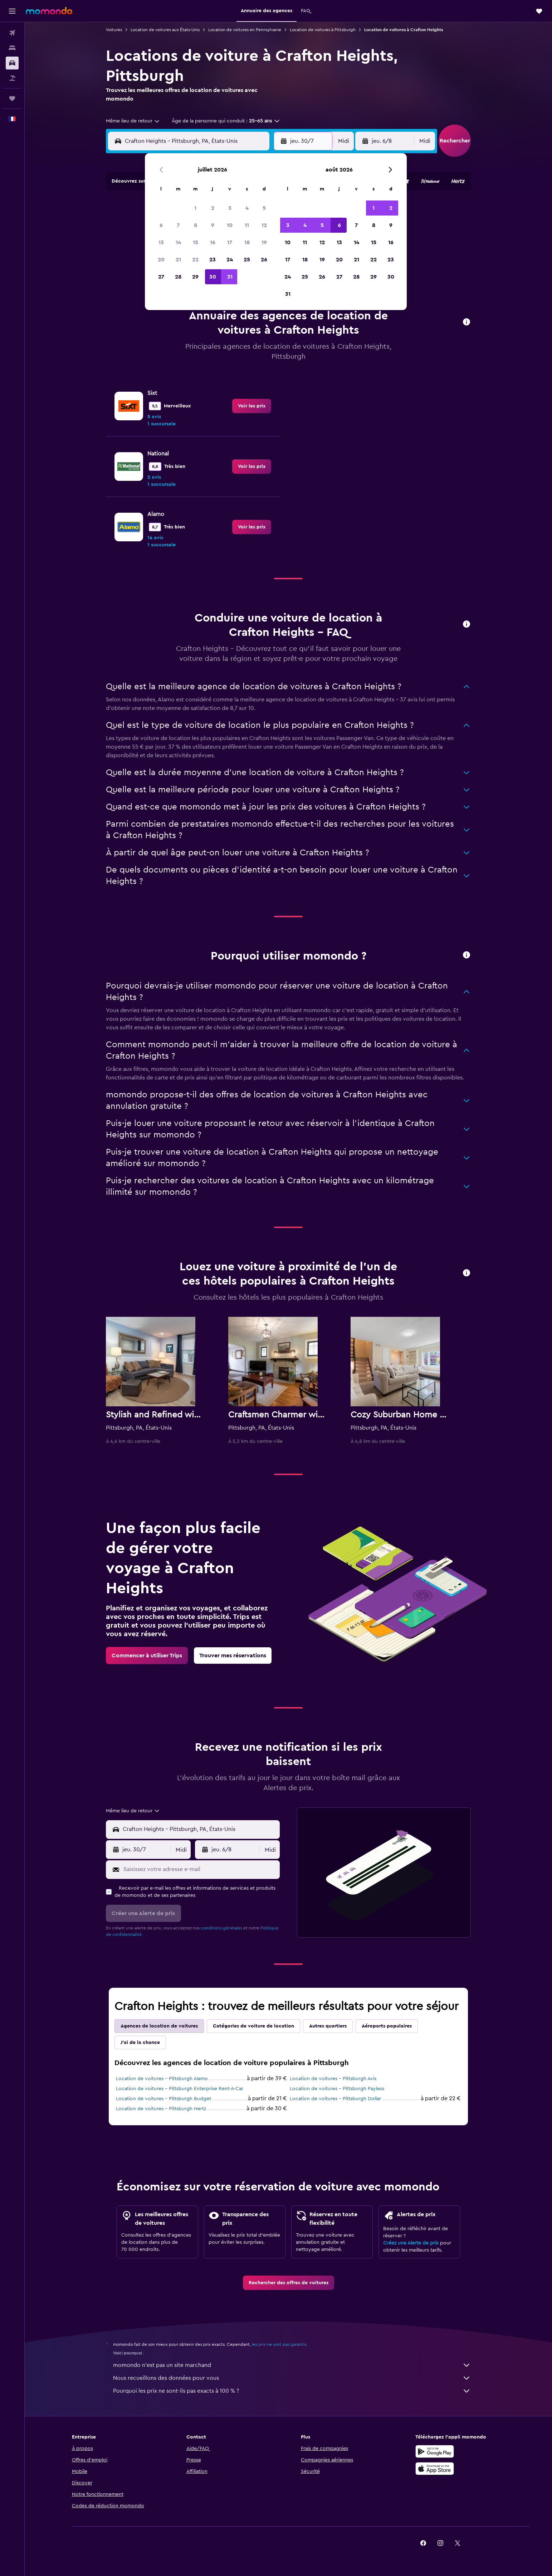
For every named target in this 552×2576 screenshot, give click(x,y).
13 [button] (161, 242)
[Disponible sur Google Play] (434, 2451)
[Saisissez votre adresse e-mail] (199, 1869)
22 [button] (195, 259)
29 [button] (195, 277)
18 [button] (247, 242)
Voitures (114, 30)
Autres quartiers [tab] (328, 2026)
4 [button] (247, 208)
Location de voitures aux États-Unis (165, 30)
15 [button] (195, 242)
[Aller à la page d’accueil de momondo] (49, 10)
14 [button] (178, 242)
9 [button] (212, 225)
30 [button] (212, 277)
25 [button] (247, 259)
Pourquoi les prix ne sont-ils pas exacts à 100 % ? (292, 2391)
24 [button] (229, 259)
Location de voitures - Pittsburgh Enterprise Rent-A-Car (179, 2088)
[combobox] (133, 121)
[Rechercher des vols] (12, 33)
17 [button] (229, 242)
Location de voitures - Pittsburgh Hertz (161, 2108)
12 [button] (264, 225)
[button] (12, 11)
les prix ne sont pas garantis (279, 2344)
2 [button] (212, 208)
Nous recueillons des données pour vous (292, 2378)
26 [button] (264, 259)
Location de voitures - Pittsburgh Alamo (162, 2078)
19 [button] (264, 242)
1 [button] (195, 208)
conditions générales (221, 1928)
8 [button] (195, 225)
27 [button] (161, 277)
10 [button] (230, 225)
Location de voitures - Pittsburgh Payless (337, 2088)
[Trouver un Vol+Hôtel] (12, 78)
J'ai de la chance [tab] (140, 2042)
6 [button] (161, 225)
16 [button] (212, 242)
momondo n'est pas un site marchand (292, 2365)
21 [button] (178, 259)
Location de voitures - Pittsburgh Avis (333, 2078)
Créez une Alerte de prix (411, 2243)
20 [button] (161, 259)
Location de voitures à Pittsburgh (323, 30)
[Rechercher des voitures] (12, 63)
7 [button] (178, 225)
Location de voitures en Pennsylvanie (244, 30)
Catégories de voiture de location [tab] (253, 2026)
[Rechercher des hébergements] (12, 48)
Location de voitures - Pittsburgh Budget (163, 2098)
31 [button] (230, 277)
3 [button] (229, 208)
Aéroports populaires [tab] (387, 2026)
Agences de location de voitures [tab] (159, 2026)
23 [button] (212, 259)
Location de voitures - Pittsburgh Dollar (335, 2098)
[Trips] (12, 98)
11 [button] (247, 225)
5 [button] (264, 208)
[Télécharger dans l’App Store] (434, 2468)
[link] (251, 406)
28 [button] (178, 277)
